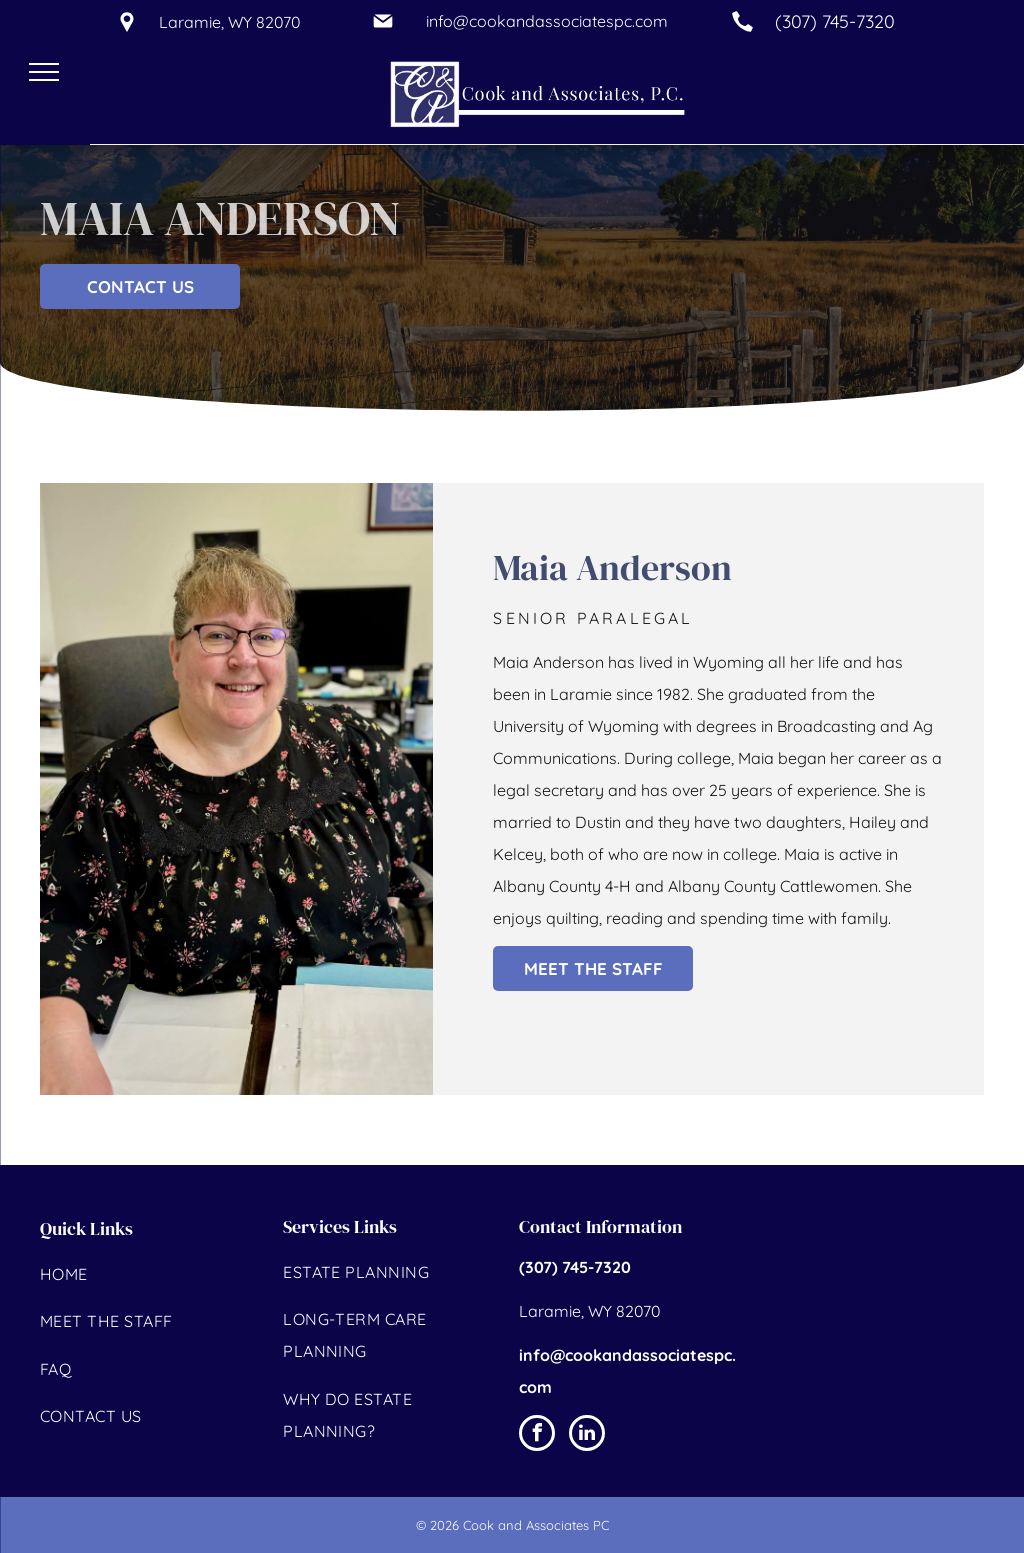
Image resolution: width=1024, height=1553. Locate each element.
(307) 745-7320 (835, 21)
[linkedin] (587, 1435)
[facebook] (537, 1435)
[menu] (44, 72)
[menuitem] (151, 1276)
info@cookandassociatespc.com (547, 21)
